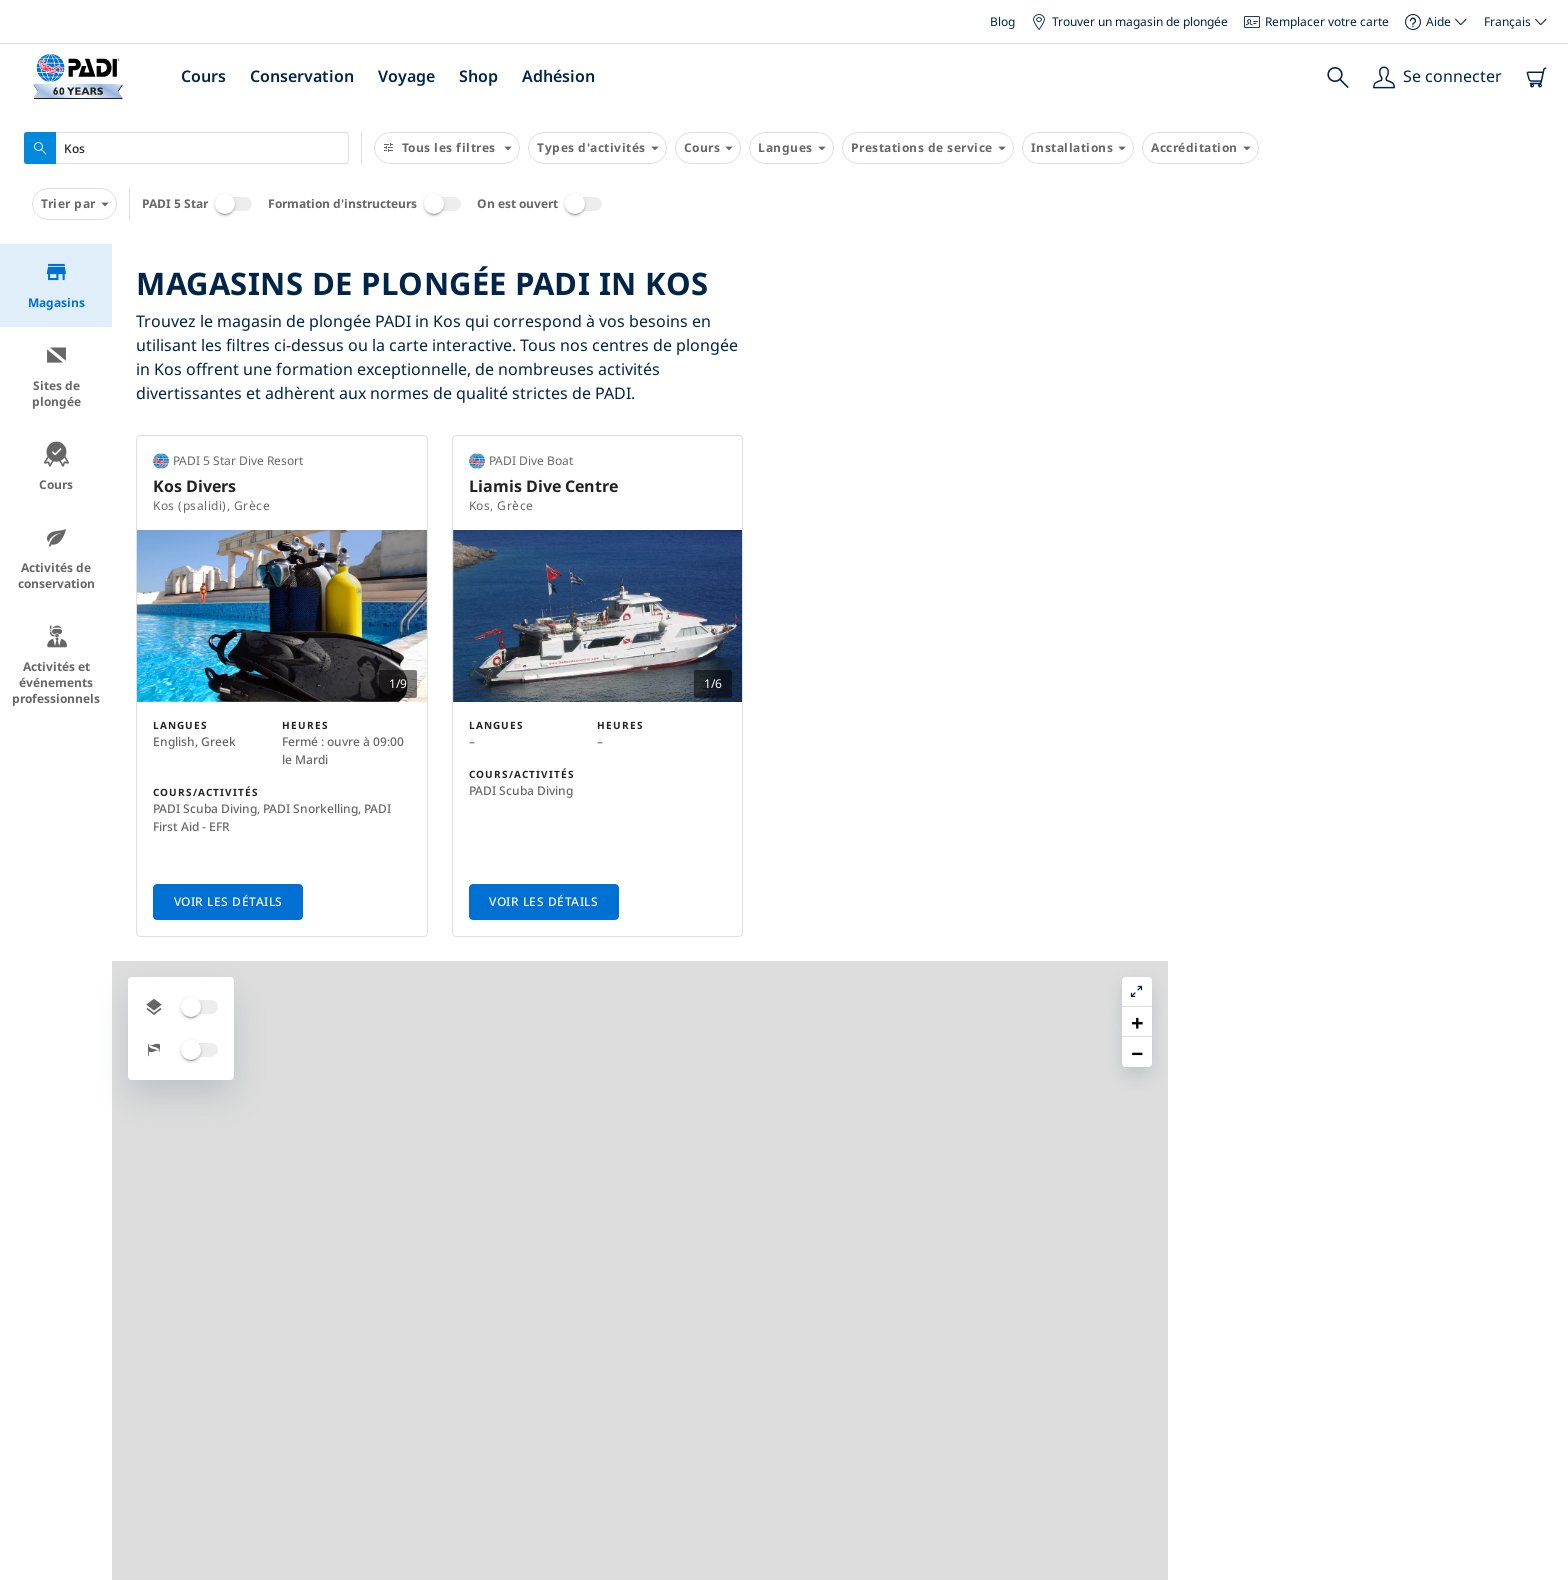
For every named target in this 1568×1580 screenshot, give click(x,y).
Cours (203, 76)
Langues (791, 148)
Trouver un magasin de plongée (1129, 21)
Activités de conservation (56, 558)
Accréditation (1200, 148)
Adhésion (558, 76)
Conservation (302, 76)
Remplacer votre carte (1316, 21)
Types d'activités (597, 148)
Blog (1002, 21)
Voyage (406, 76)
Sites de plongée (56, 376)
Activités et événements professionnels (56, 665)
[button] (1537, 305)
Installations (1078, 148)
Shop (478, 76)
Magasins (56, 285)
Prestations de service (928, 148)
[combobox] (186, 148)
